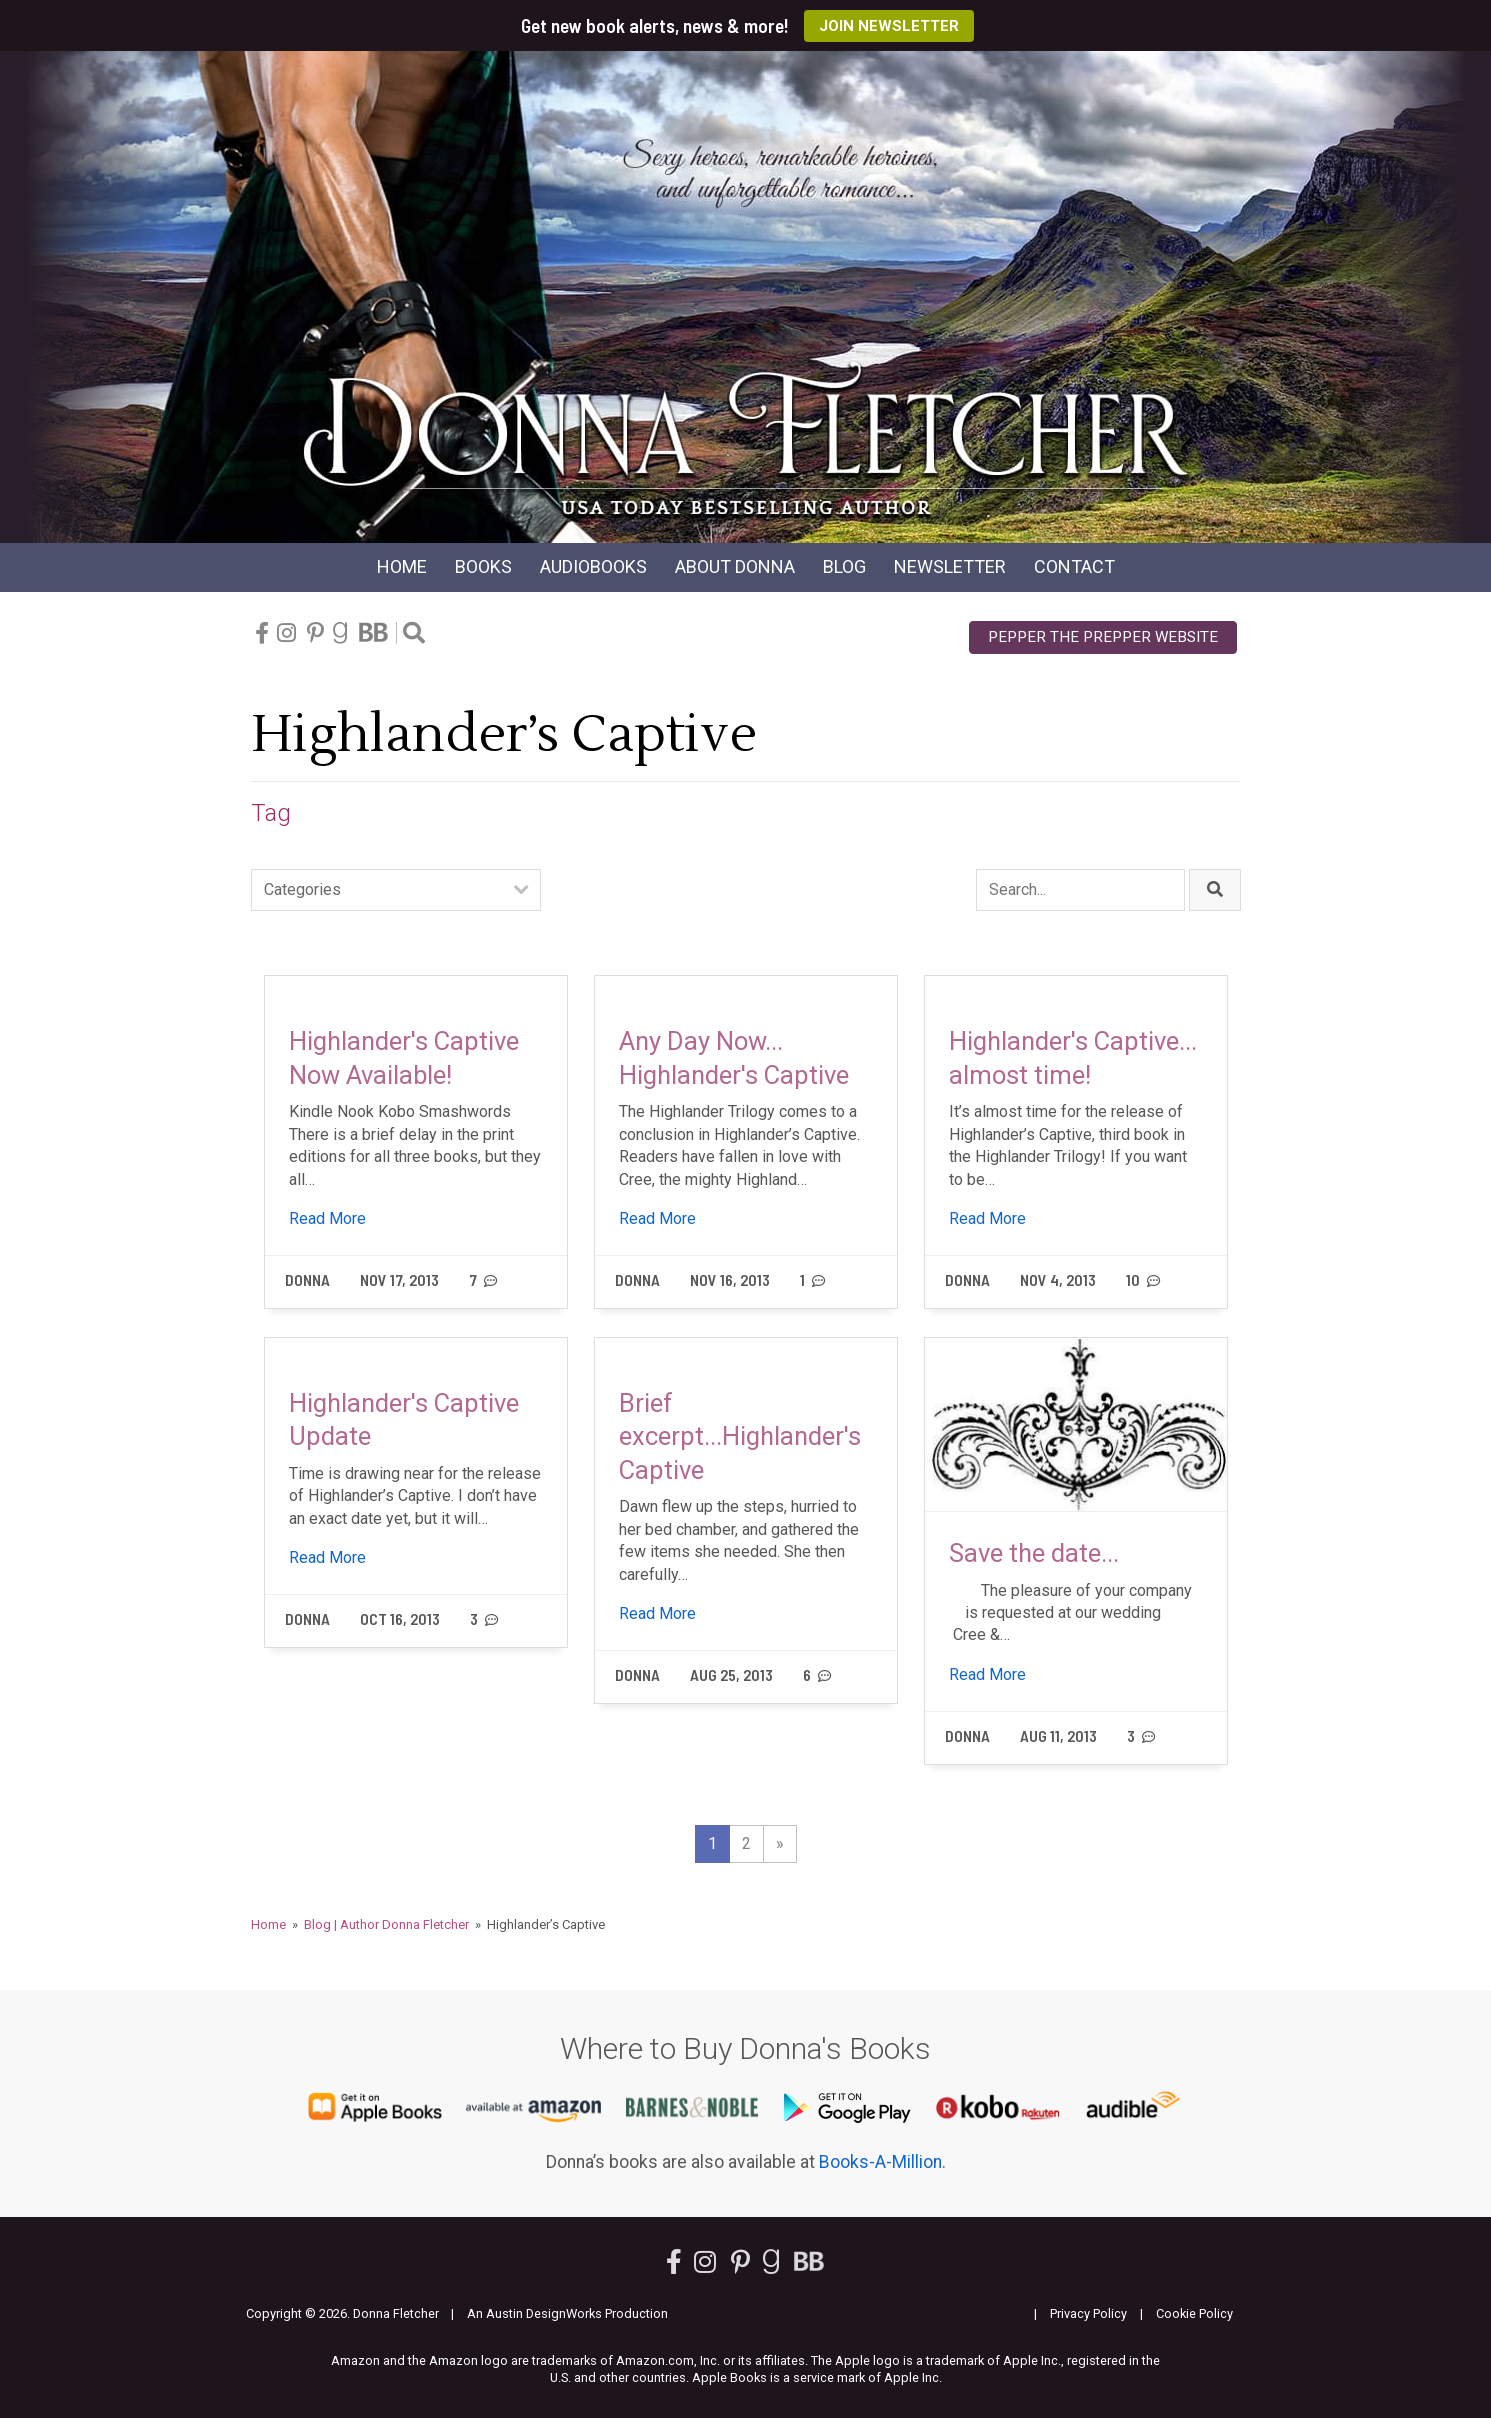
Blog (844, 566)
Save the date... (1034, 1553)
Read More (327, 1218)
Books (483, 566)
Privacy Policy (1088, 2313)
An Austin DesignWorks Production (567, 2313)
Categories (302, 889)
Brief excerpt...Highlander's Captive (740, 1436)
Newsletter (950, 566)
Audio (593, 566)
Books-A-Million (880, 2162)
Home (402, 566)
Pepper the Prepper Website (1103, 637)
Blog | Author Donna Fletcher (386, 1924)
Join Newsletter (889, 26)
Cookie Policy (1194, 2313)
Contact (1074, 566)
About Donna (735, 566)
